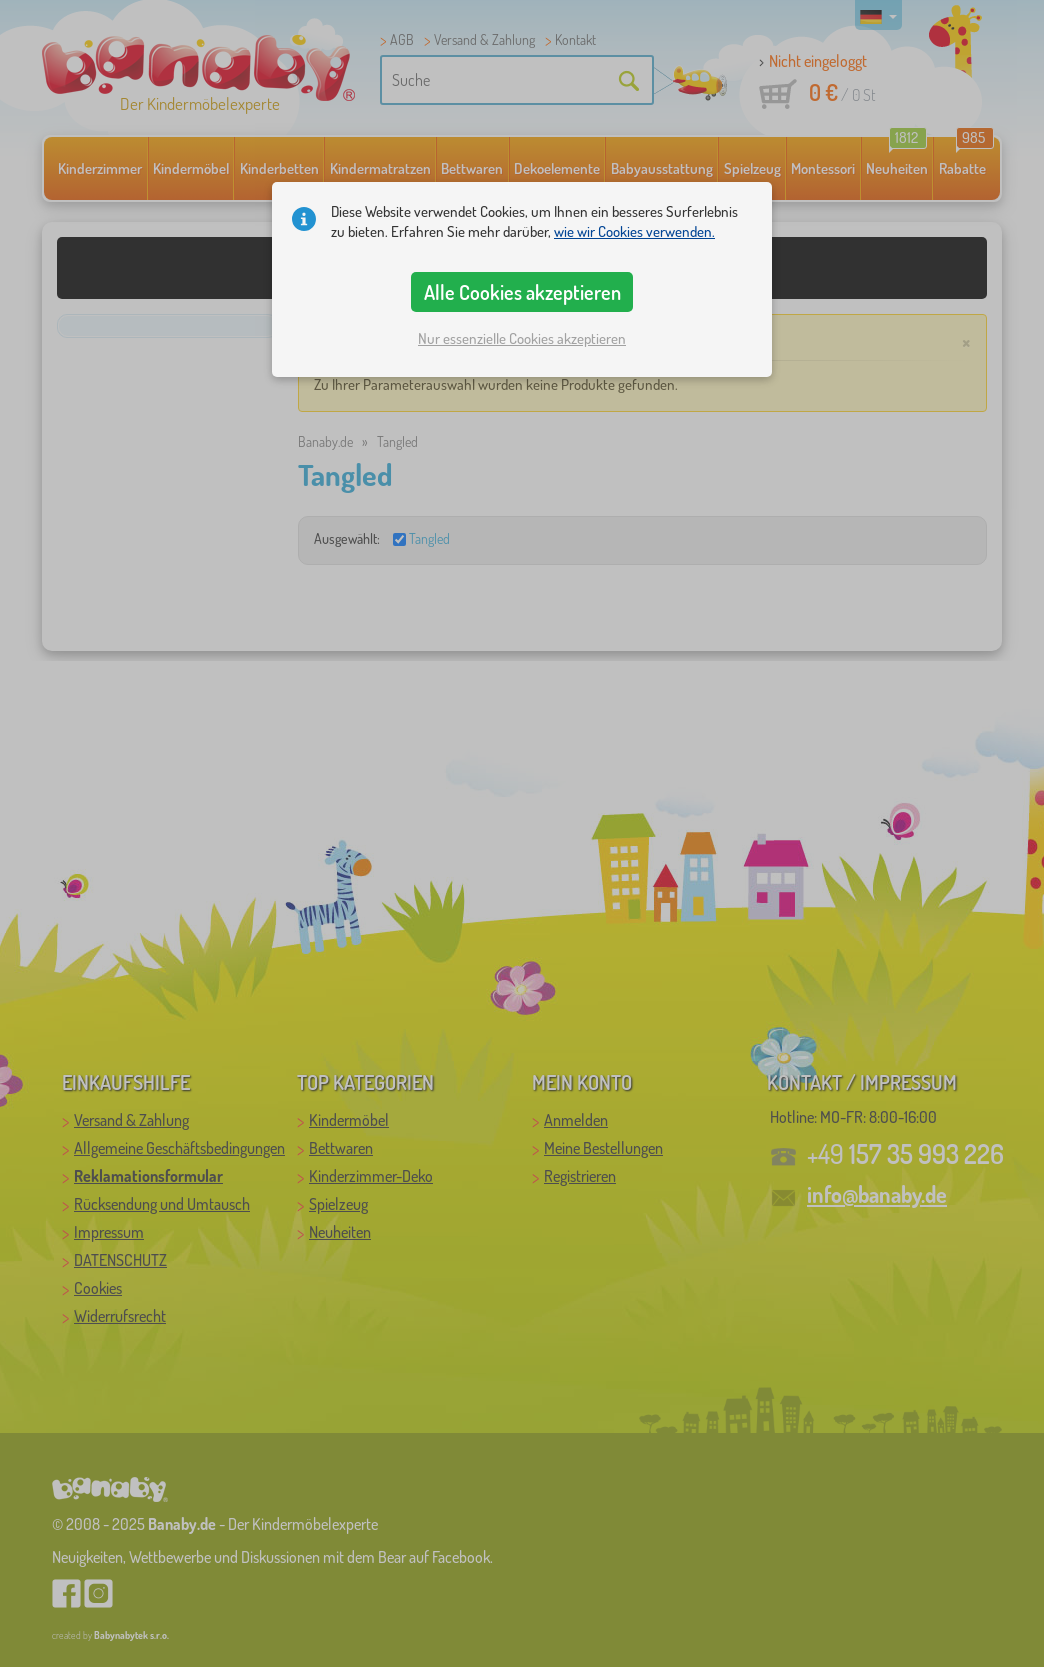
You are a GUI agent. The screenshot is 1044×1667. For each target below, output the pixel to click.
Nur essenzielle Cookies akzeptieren (522, 338)
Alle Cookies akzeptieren (522, 292)
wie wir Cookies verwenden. (634, 231)
